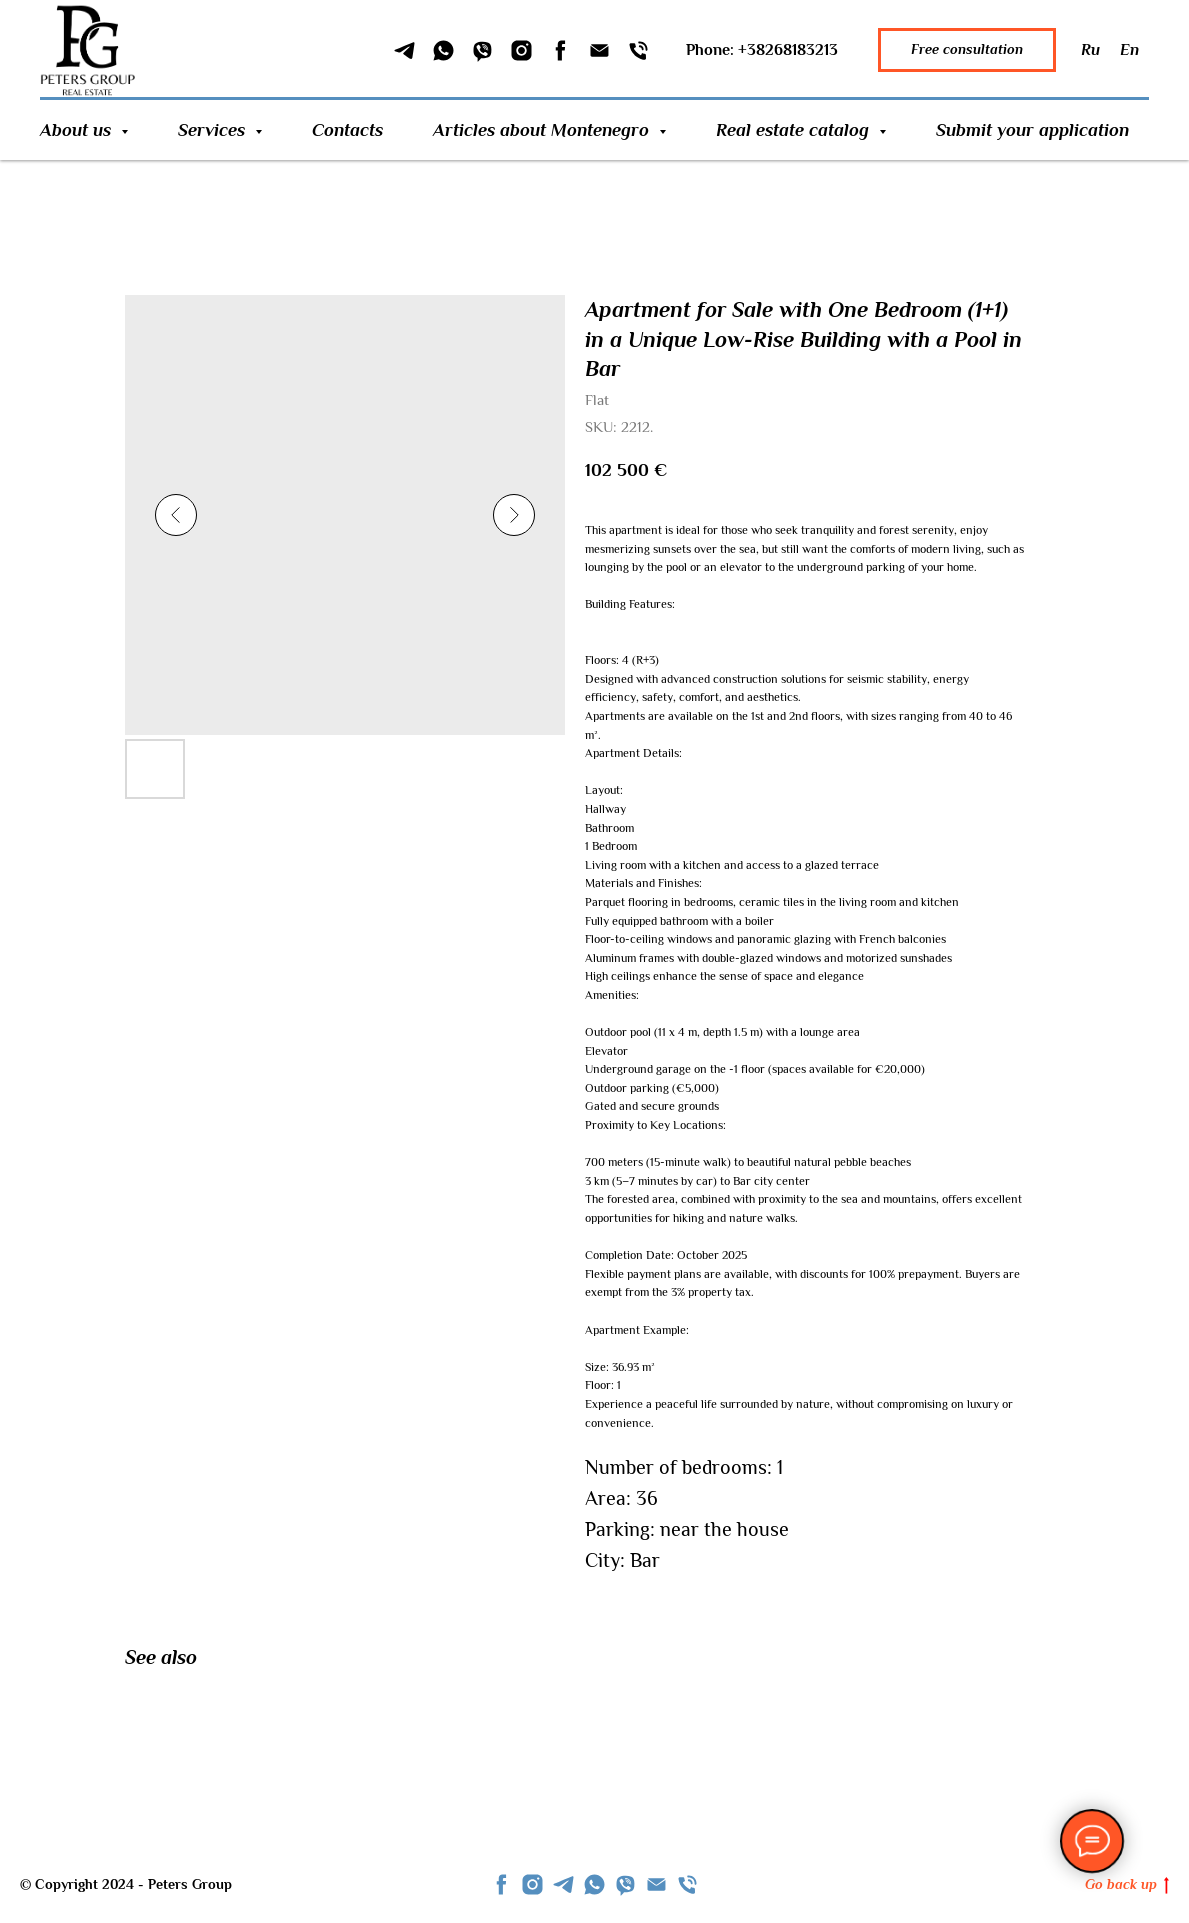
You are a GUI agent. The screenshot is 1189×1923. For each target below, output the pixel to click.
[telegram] (563, 1884)
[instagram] (532, 1884)
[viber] (625, 1884)
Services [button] (214, 130)
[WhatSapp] (443, 50)
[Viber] (482, 50)
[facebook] (501, 1884)
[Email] (599, 50)
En (1129, 50)
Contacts (347, 130)
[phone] (687, 1884)
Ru (1090, 50)
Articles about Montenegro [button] (543, 130)
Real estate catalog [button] (795, 130)
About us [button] (78, 130)
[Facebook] (560, 50)
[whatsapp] (594, 1884)
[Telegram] (404, 50)
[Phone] (638, 50)
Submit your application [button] (1032, 130)
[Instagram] (521, 50)
